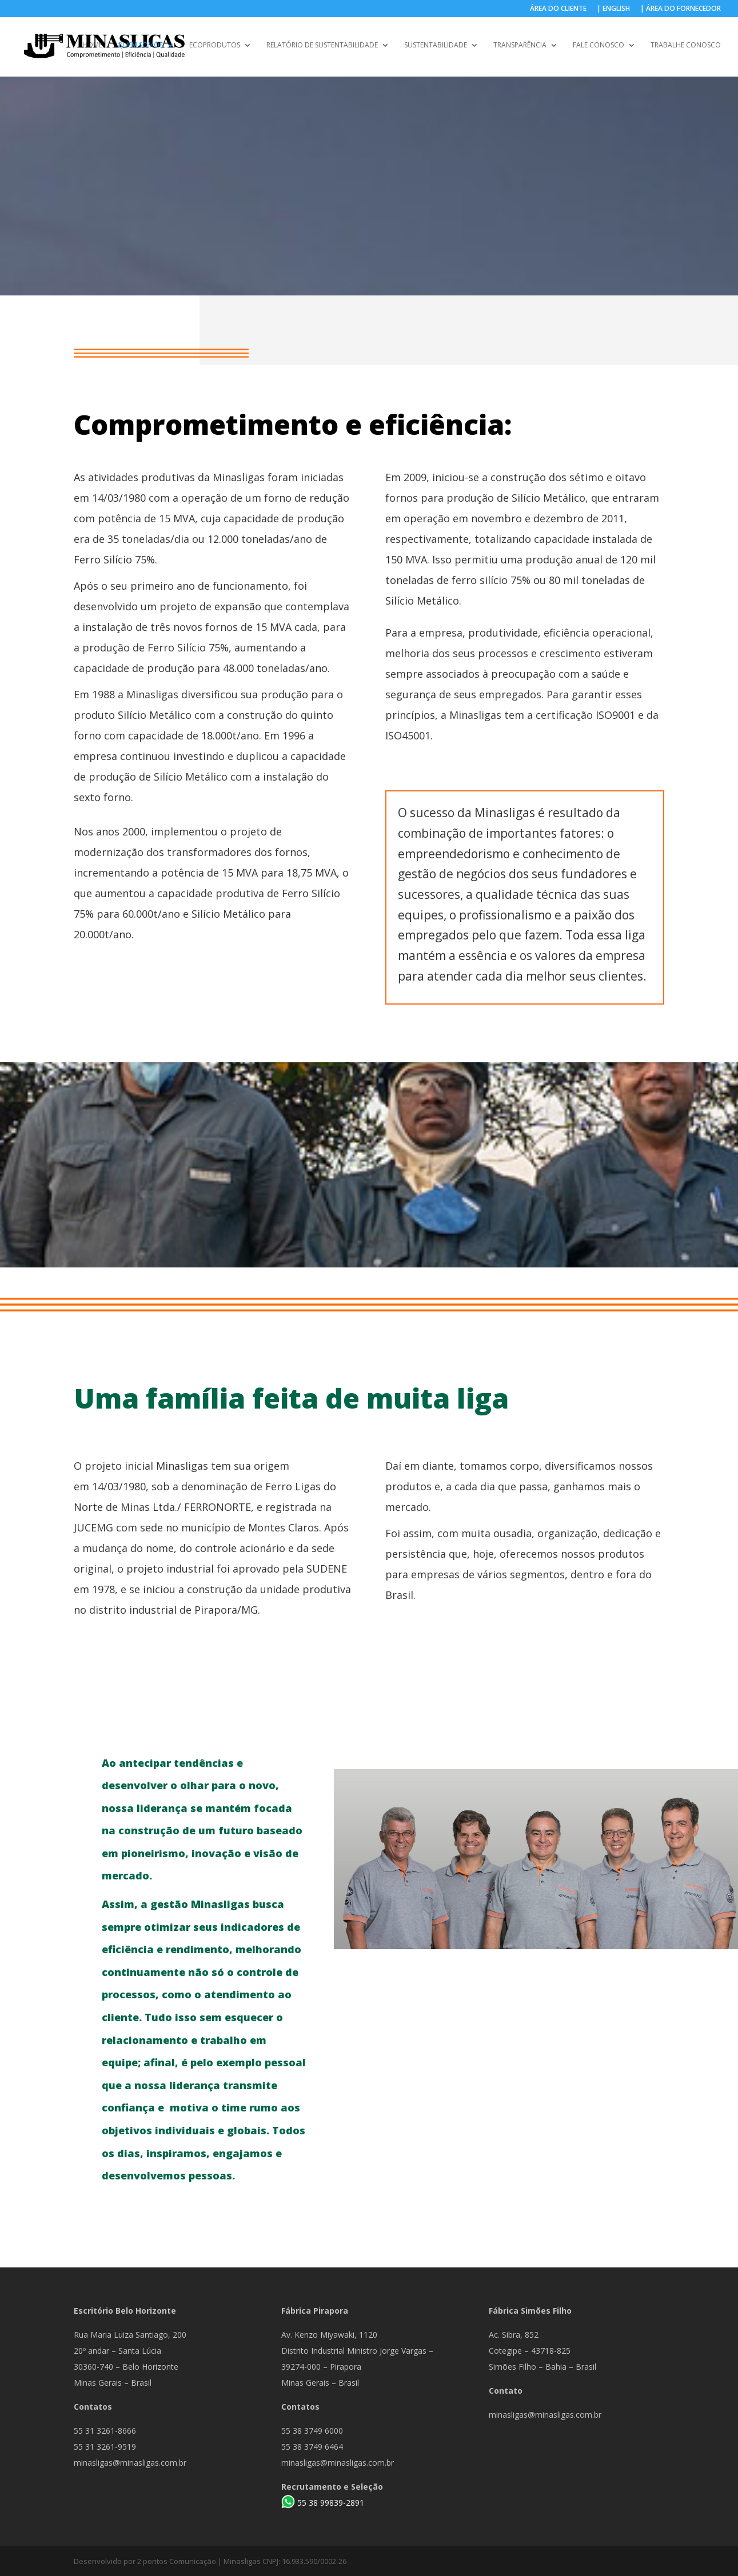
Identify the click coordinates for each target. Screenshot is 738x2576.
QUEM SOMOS (140, 47)
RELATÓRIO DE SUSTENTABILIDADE (322, 47)
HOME (92, 47)
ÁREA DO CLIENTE (558, 9)
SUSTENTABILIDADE (435, 47)
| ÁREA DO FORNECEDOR (680, 9)
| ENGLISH (613, 9)
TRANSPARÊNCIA (519, 47)
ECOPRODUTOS (214, 47)
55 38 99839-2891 (330, 2502)
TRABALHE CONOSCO (686, 47)
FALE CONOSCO (598, 47)
